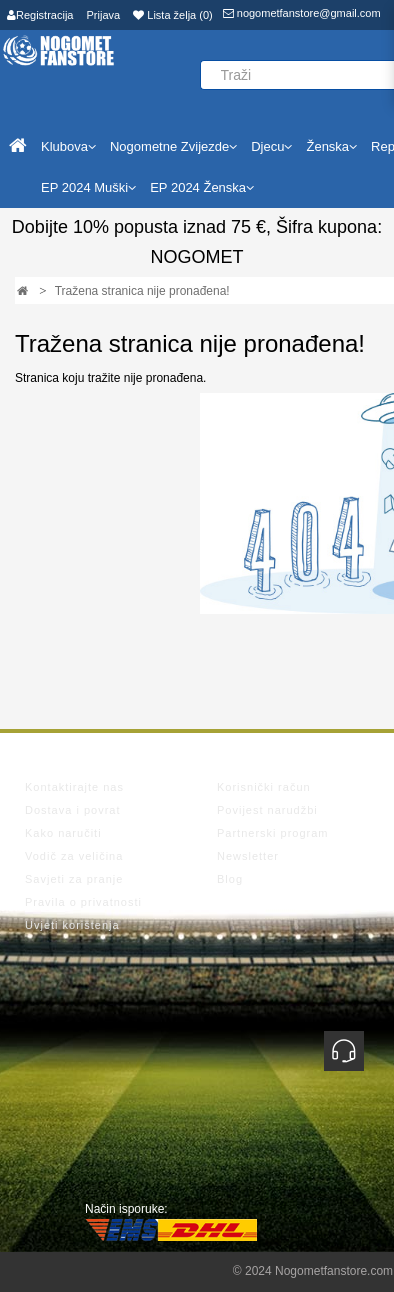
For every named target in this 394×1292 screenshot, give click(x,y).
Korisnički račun (264, 787)
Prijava (104, 15)
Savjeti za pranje (74, 879)
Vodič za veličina (74, 856)
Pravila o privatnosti (83, 902)
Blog (230, 879)
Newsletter (248, 856)
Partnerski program (273, 833)
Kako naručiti (63, 833)
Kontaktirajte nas (74, 787)
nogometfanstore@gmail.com (302, 13)
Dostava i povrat (72, 810)
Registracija (40, 15)
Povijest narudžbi (267, 810)
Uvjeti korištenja (72, 925)
